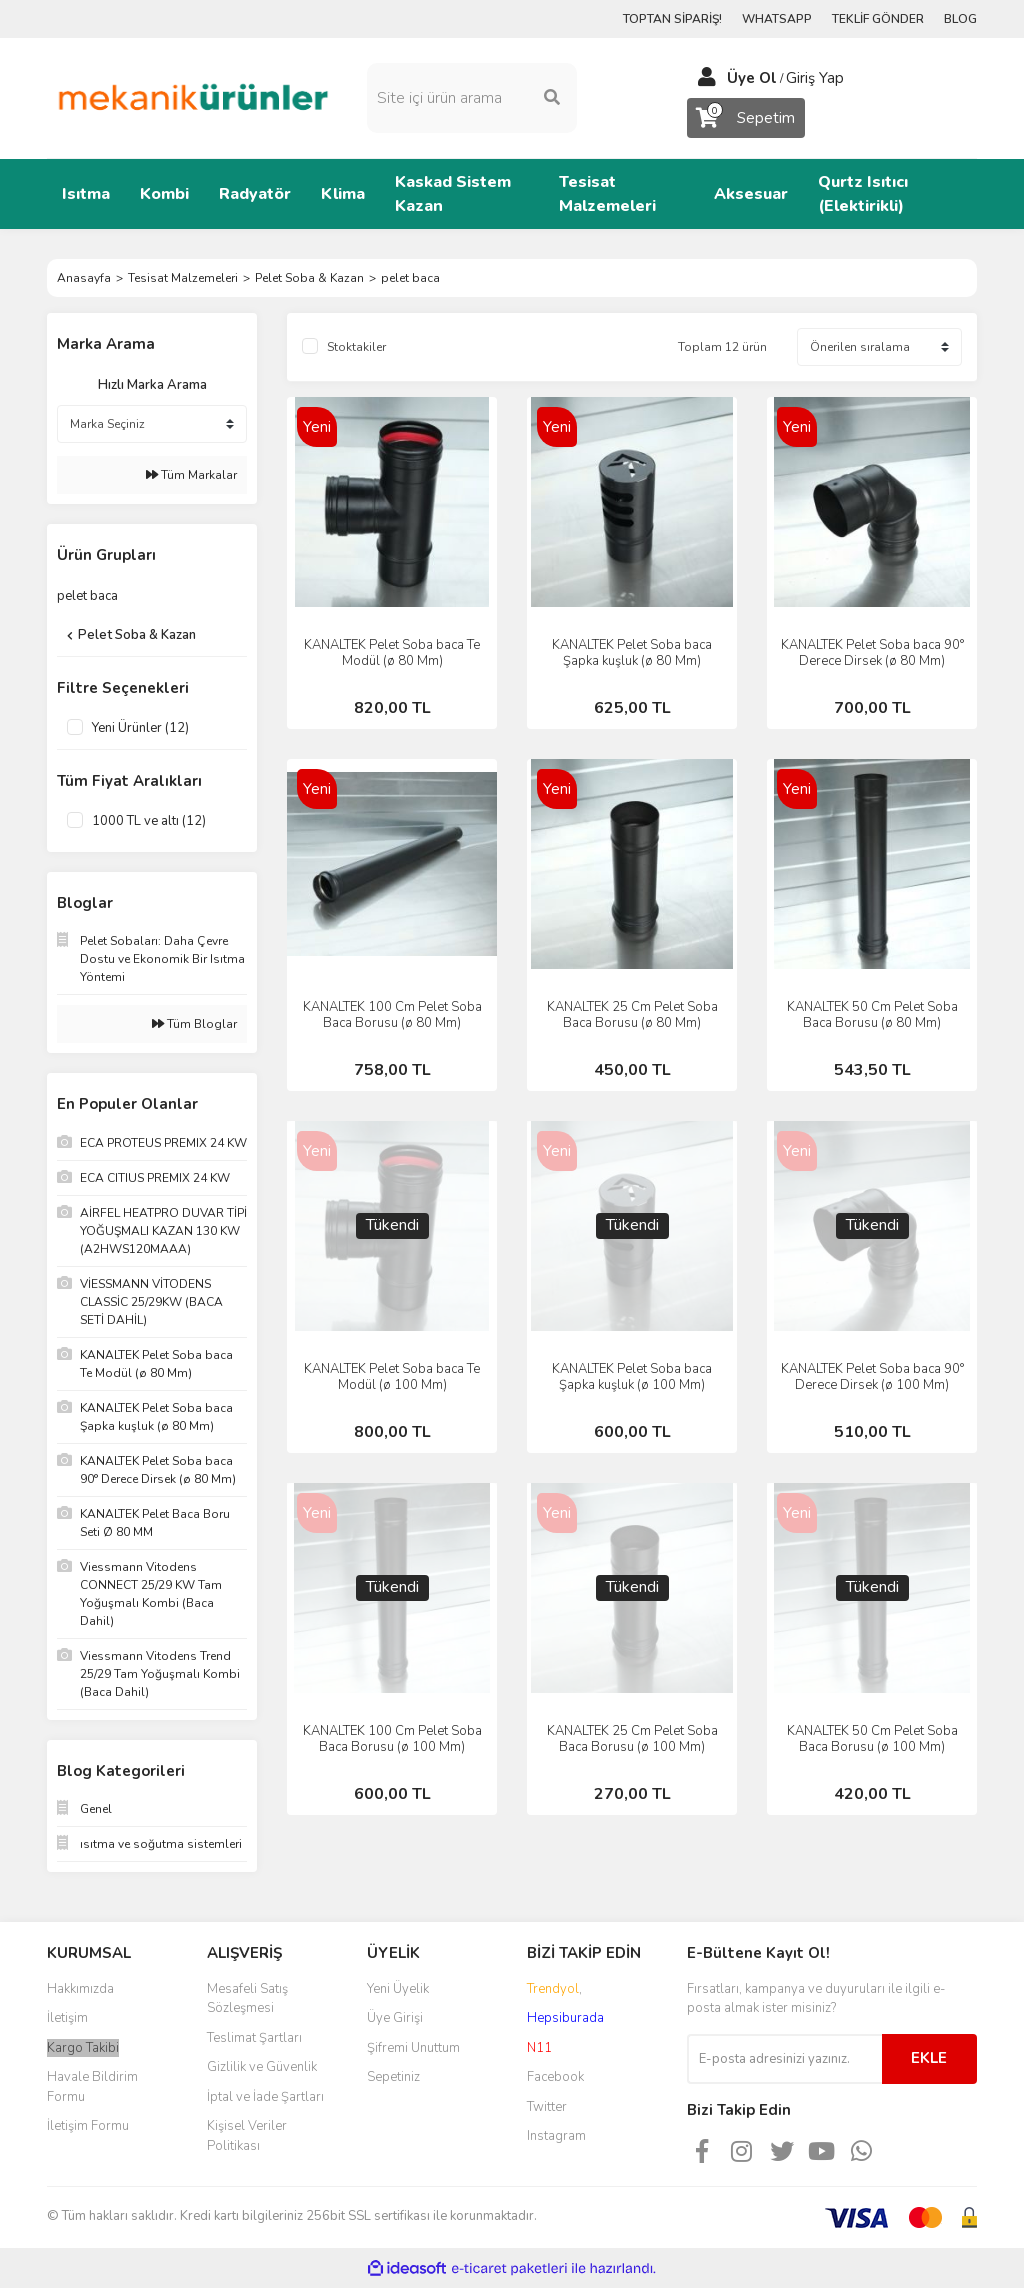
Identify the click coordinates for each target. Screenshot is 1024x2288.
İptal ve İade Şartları (265, 2097)
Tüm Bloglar (194, 1024)
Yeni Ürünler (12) (140, 728)
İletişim (67, 2018)
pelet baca (410, 278)
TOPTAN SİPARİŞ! (672, 19)
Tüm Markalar (191, 475)
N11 (539, 2048)
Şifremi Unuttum (413, 2048)
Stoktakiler (356, 347)
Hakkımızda (80, 1989)
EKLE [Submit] (929, 2058)
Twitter (547, 2107)
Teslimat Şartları (254, 2038)
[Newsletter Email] (784, 2059)
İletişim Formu (88, 2126)
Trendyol (553, 1989)
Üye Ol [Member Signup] (752, 78)
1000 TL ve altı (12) (149, 821)
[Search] (472, 98)
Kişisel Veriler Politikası (247, 2136)
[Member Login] (707, 78)
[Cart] (746, 118)
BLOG (960, 19)
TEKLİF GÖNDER (878, 19)
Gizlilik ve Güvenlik (262, 2067)
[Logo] (192, 97)
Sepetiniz (393, 2077)
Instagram (556, 2136)
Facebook (555, 2077)
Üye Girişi (395, 2018)
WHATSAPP (777, 19)
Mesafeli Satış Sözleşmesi (247, 1999)
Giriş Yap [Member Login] (815, 78)
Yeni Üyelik (398, 1989)
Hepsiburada (565, 2018)
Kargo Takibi (83, 2048)
